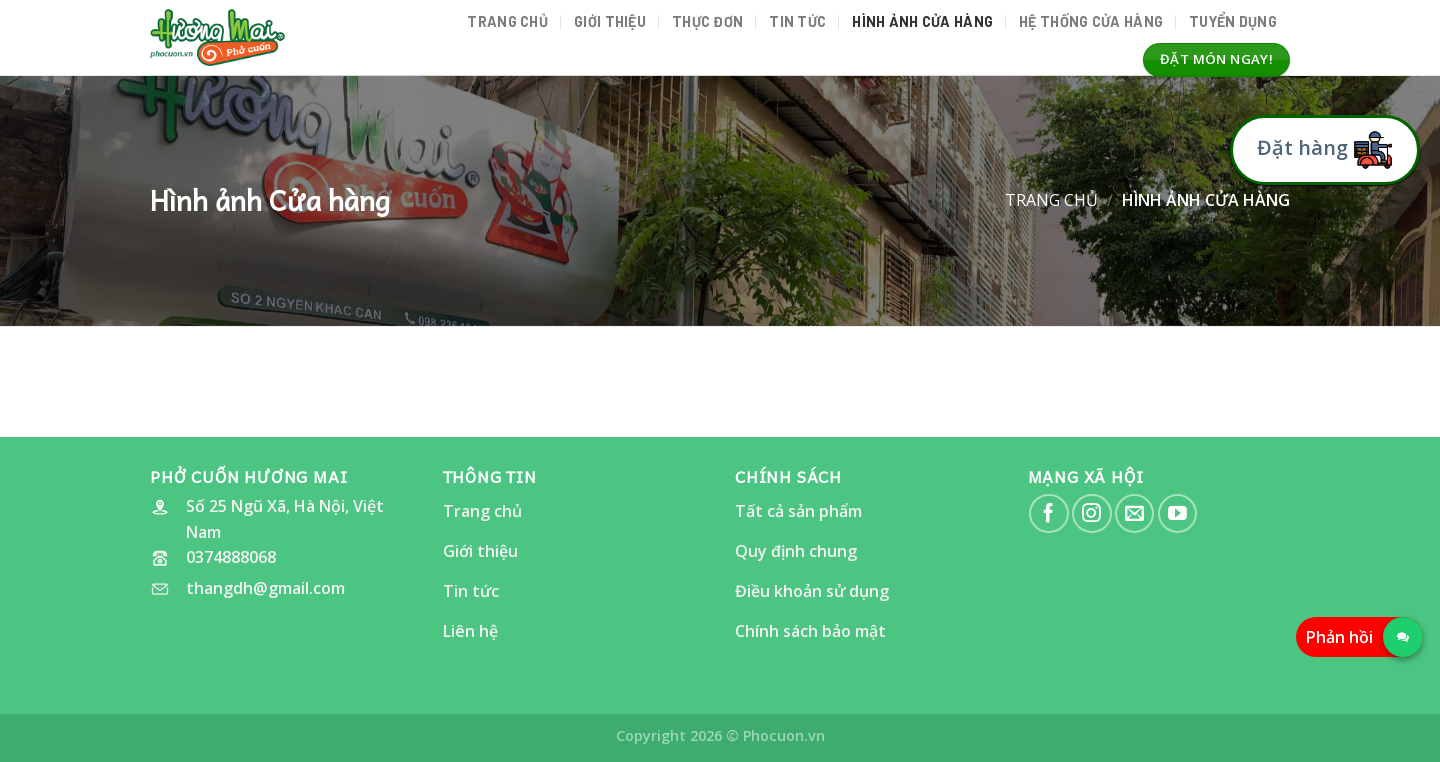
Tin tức (797, 21)
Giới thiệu (610, 21)
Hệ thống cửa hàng (1091, 21)
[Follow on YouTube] (1177, 513)
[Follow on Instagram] (1091, 513)
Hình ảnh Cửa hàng (922, 21)
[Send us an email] (1134, 513)
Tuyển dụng (1233, 21)
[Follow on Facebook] (1048, 513)
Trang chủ (507, 21)
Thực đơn (707, 21)
